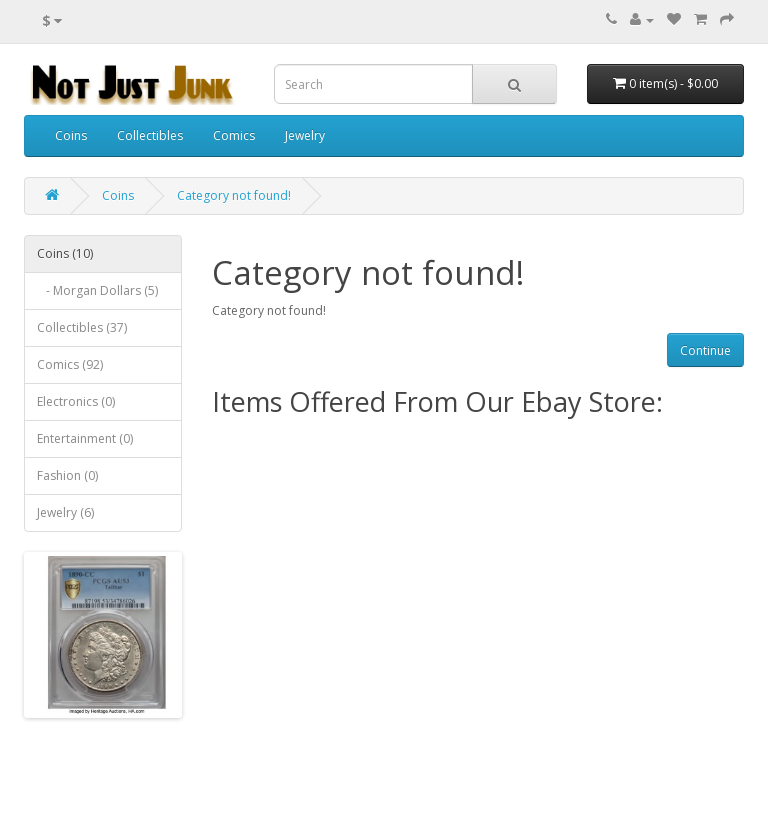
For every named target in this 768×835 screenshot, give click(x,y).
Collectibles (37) (82, 327)
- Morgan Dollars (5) (97, 290)
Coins (71, 135)
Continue (705, 350)
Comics (234, 135)
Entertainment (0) (85, 438)
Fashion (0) (67, 475)
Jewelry (305, 135)
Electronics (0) (76, 401)
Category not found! (234, 195)
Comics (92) (70, 364)
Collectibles (150, 135)
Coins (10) (65, 253)
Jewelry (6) (65, 512)
